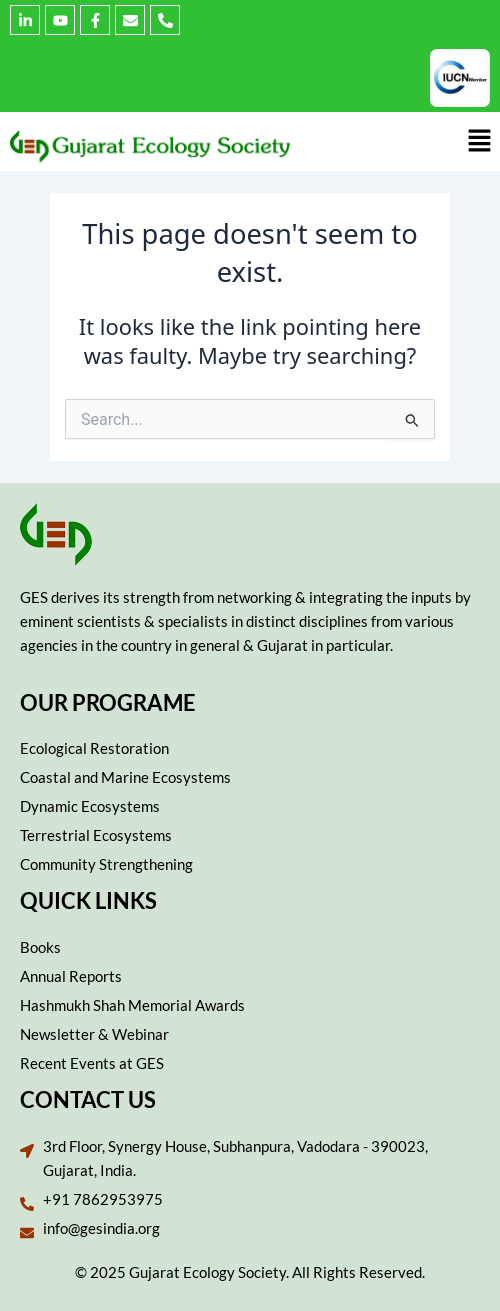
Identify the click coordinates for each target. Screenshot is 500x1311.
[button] (480, 141)
